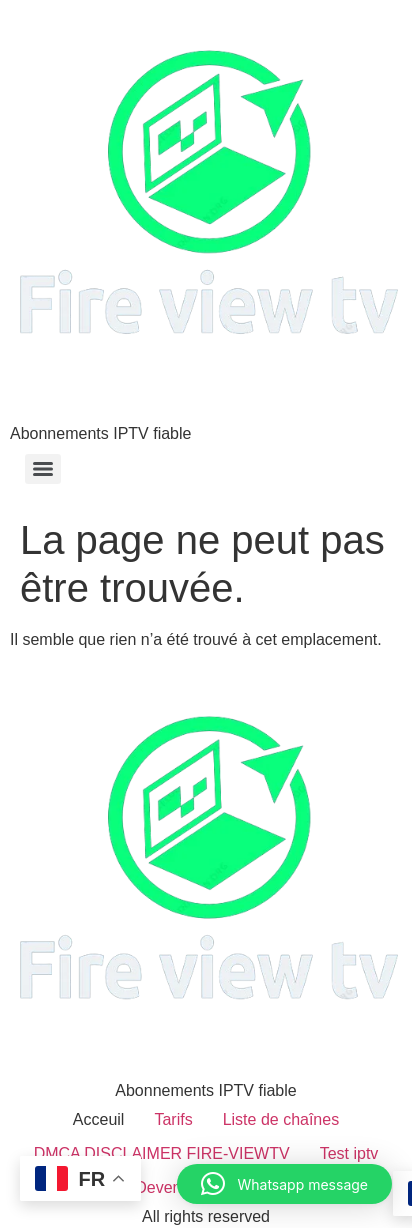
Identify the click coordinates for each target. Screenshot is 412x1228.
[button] (284, 1184)
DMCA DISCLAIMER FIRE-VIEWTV (162, 1153)
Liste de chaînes (281, 1119)
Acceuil (99, 1119)
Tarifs (173, 1119)
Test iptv (349, 1153)
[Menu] (43, 469)
